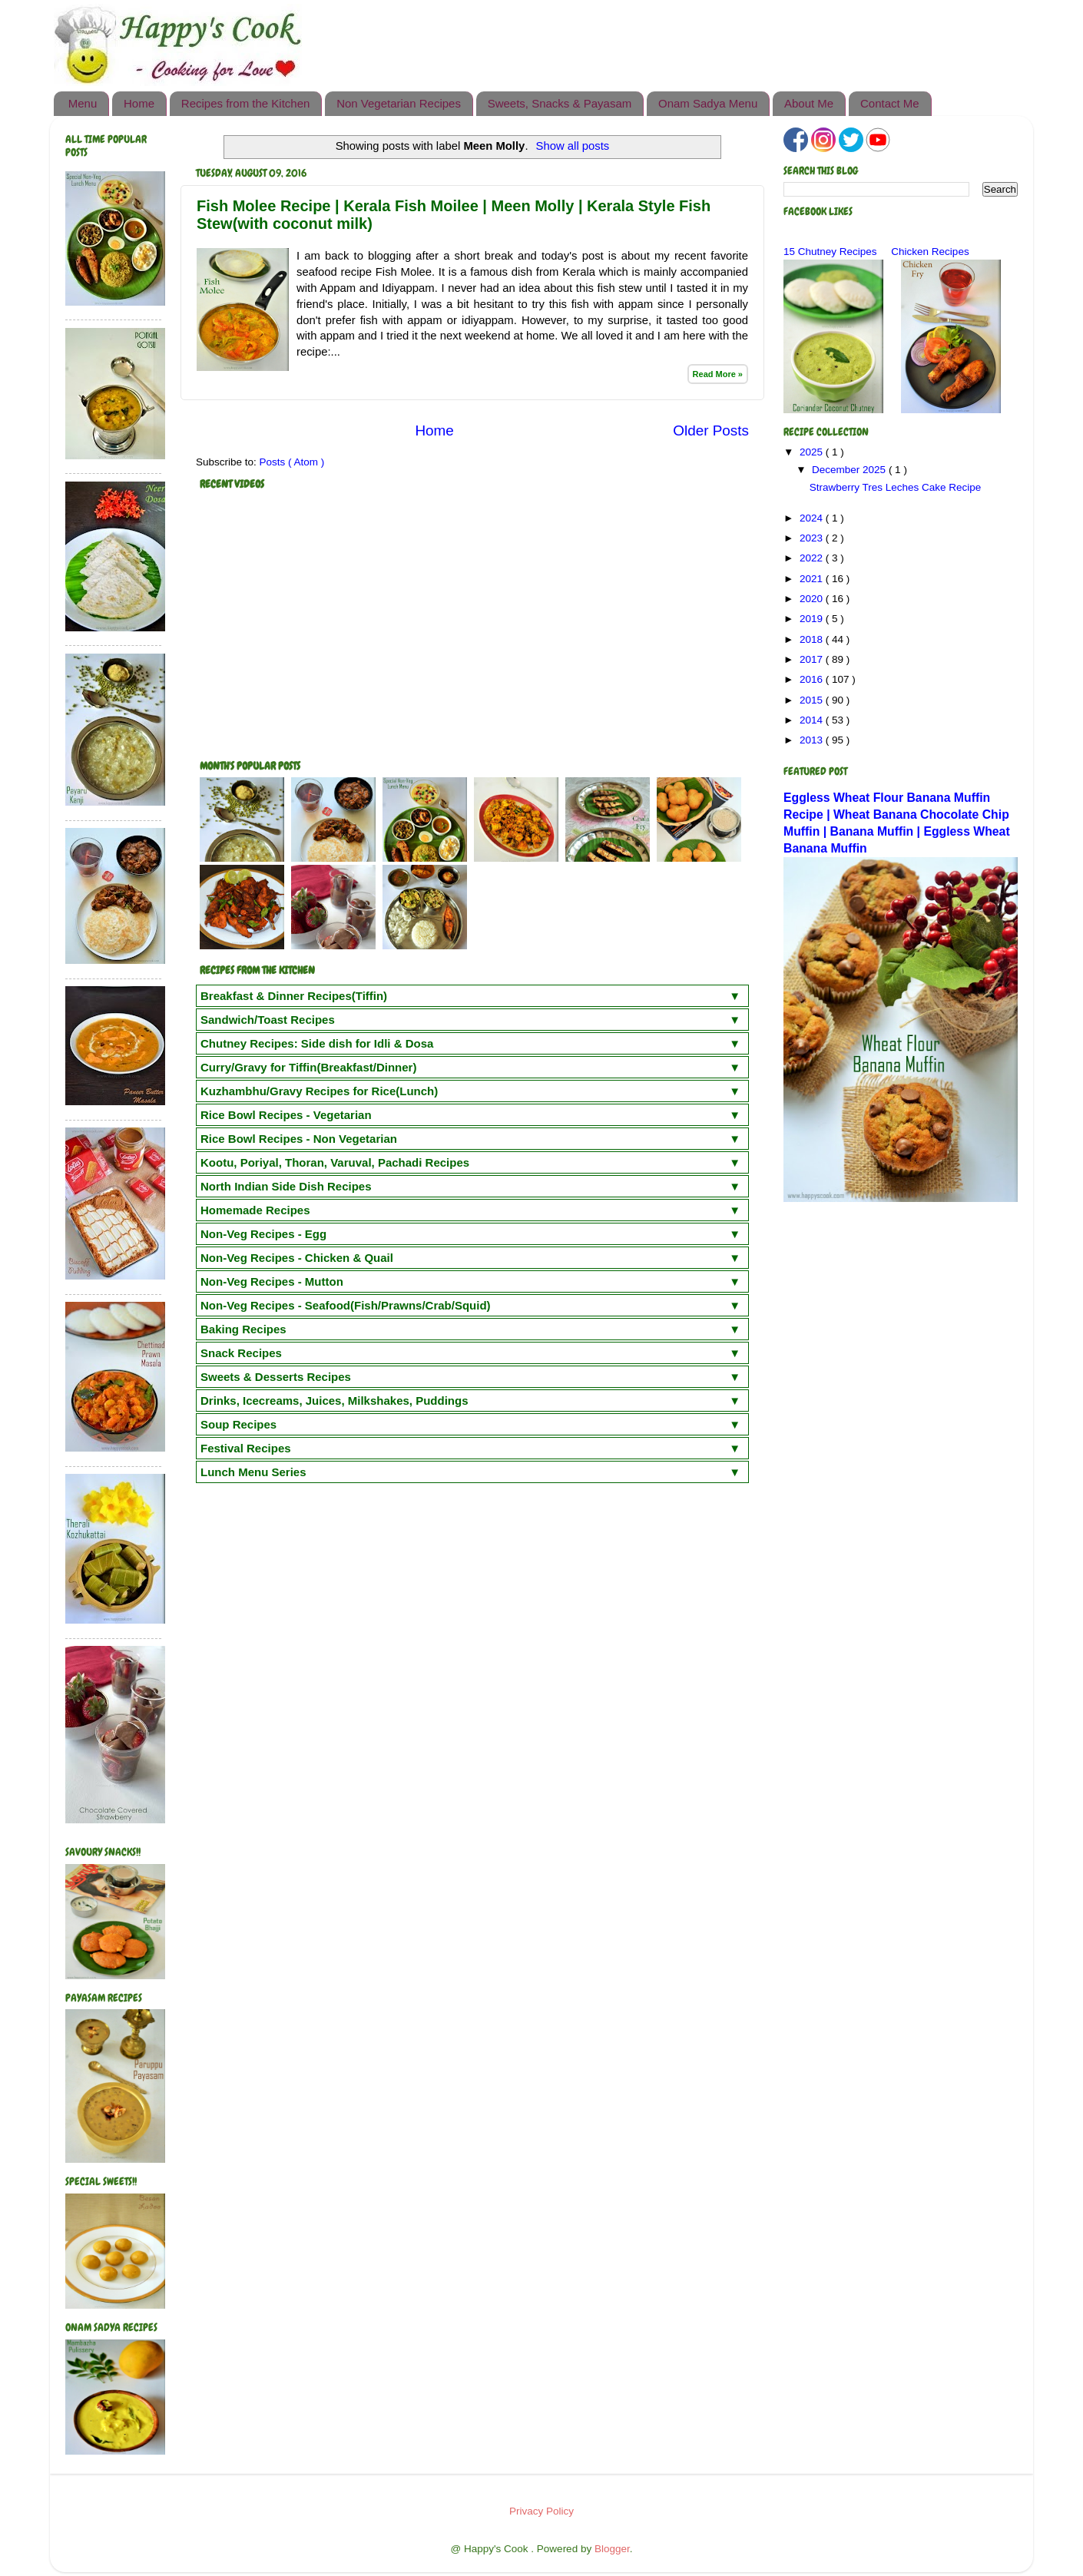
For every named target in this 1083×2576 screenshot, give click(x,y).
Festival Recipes (245, 1448)
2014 (813, 720)
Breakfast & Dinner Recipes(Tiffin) (293, 995)
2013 (813, 740)
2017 (813, 659)
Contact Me (889, 103)
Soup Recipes (238, 1424)
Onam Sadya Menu (707, 103)
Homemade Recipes (255, 1210)
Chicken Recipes (930, 251)
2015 (813, 700)
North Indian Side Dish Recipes (286, 1186)
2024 (813, 518)
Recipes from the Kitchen (245, 103)
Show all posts (573, 146)
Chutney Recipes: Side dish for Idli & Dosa (316, 1043)
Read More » (718, 374)
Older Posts (711, 430)
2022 (813, 558)
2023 (813, 538)
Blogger (612, 2548)
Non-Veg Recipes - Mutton (271, 1281)
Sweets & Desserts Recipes (275, 1376)
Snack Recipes (241, 1352)
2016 (813, 679)
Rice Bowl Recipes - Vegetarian (286, 1114)
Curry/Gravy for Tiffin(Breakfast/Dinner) (308, 1067)
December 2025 (850, 469)
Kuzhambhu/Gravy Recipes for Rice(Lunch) (319, 1091)
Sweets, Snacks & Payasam (560, 103)
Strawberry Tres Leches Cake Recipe (896, 487)
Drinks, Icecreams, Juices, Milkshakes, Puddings (334, 1400)
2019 (813, 618)
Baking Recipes (243, 1329)
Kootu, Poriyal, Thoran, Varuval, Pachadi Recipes (334, 1162)
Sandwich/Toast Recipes (267, 1019)
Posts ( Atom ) (292, 462)
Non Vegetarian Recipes (398, 103)
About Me (808, 103)
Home (139, 103)
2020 (813, 598)
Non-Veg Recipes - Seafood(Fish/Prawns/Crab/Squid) (345, 1305)
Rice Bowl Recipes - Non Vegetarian (298, 1138)
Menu (83, 103)
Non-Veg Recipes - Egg (263, 1233)
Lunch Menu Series (253, 1471)
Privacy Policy (541, 2511)
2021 (813, 578)
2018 (813, 639)
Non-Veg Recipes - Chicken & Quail (296, 1257)
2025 (813, 452)
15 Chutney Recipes (830, 251)
